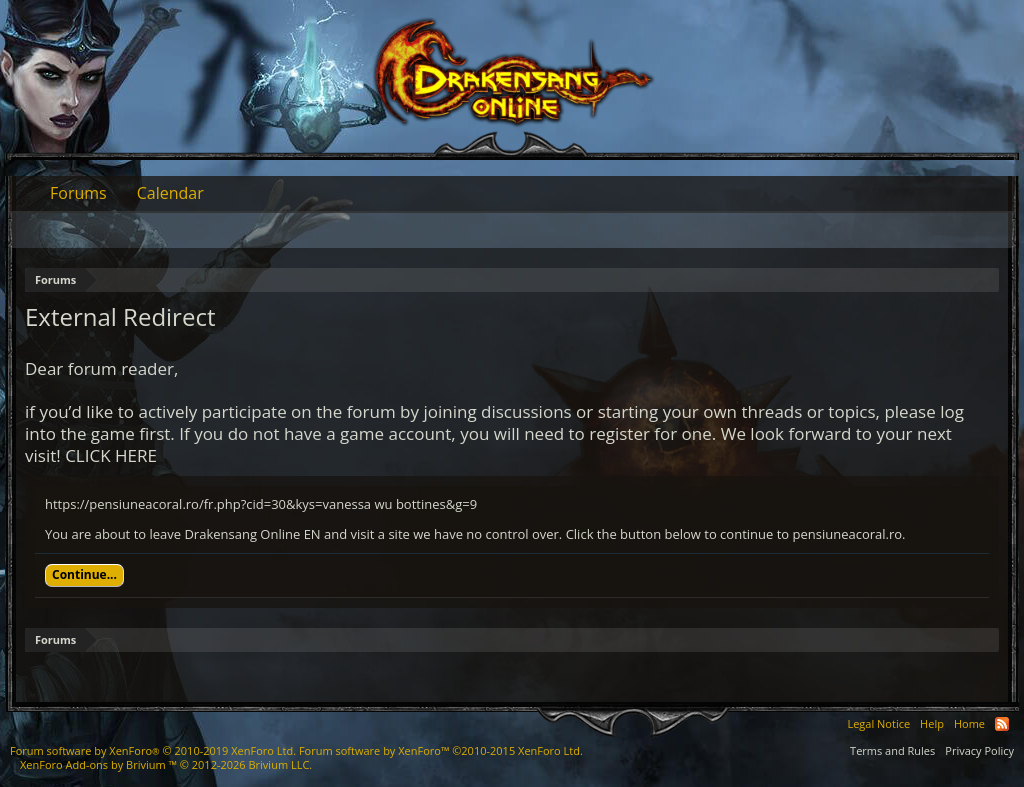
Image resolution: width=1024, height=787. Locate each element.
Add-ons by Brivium (166, 764)
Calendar (170, 193)
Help (932, 723)
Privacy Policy (979, 750)
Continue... (84, 574)
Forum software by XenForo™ (441, 750)
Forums (78, 193)
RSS (1002, 724)
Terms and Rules (892, 750)
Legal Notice (878, 723)
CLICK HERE (111, 455)
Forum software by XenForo (153, 750)
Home (969, 723)
